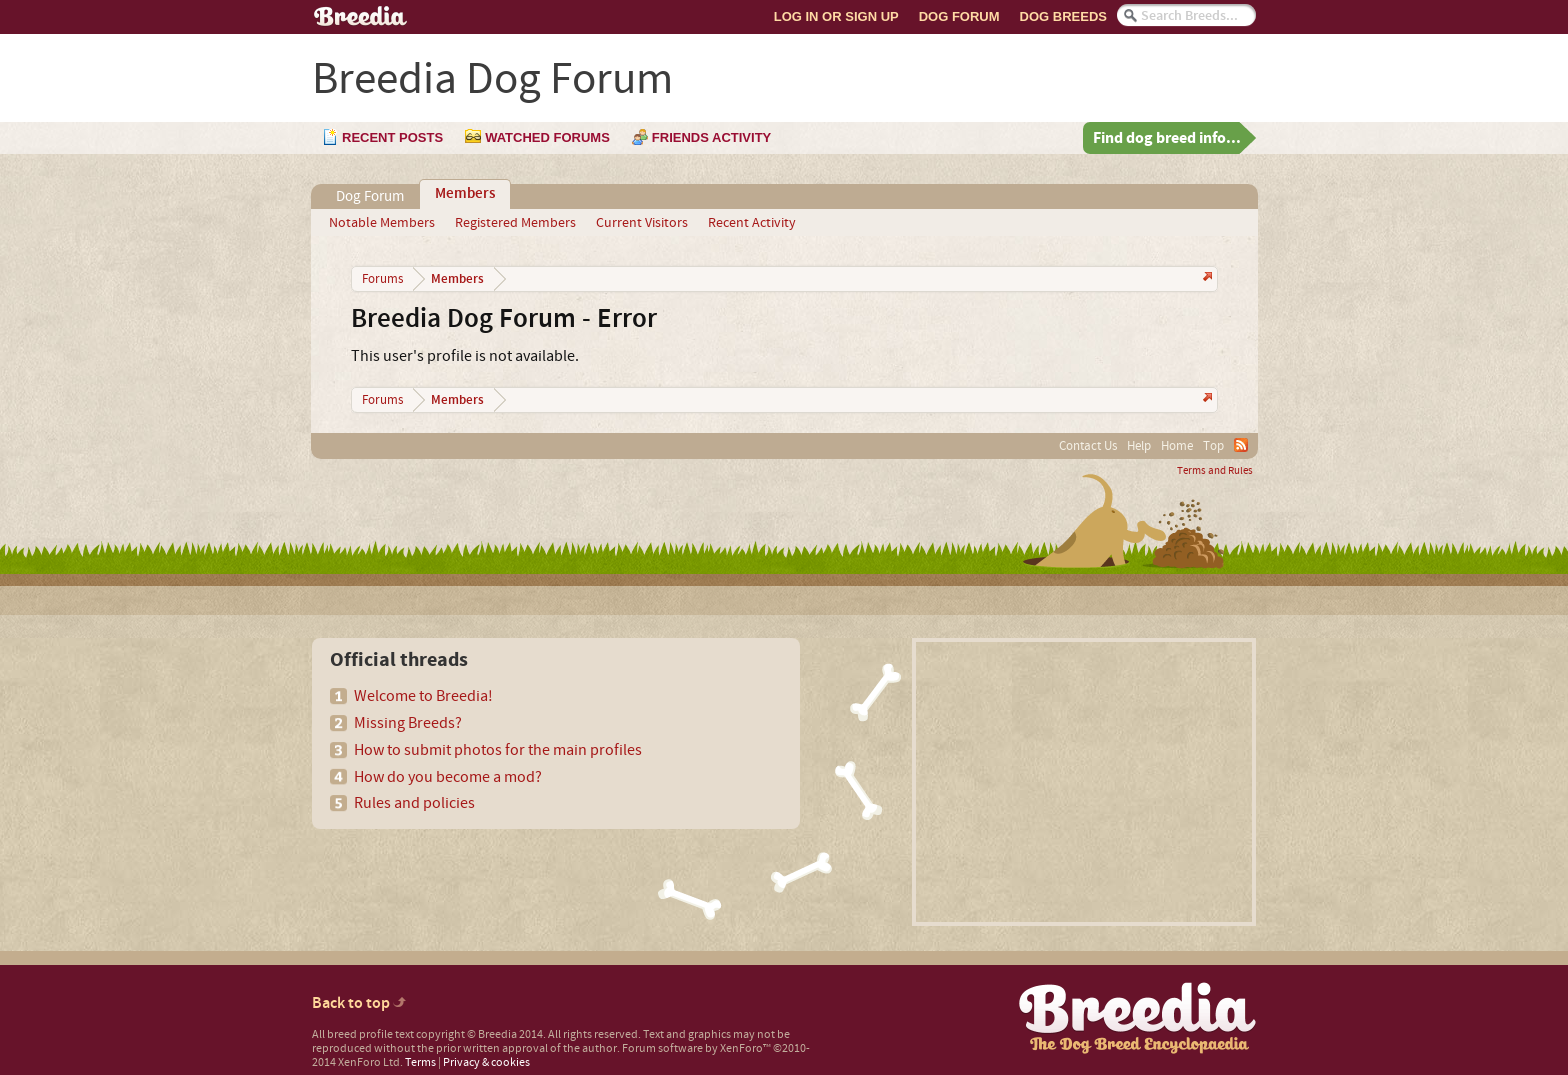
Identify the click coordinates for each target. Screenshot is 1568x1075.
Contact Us (1088, 446)
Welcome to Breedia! (423, 696)
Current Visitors (642, 223)
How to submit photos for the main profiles (498, 750)
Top (1213, 446)
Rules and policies (414, 803)
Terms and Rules (1215, 471)
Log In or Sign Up (836, 16)
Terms (420, 1062)
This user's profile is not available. (465, 356)
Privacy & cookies (486, 1062)
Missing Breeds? (408, 723)
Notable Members (382, 223)
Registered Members (515, 223)
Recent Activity (752, 223)
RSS (1241, 445)
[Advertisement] (1084, 782)
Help (1139, 446)
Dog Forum (959, 16)
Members (465, 194)
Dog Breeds (1063, 16)
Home (1177, 446)
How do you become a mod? (448, 777)
